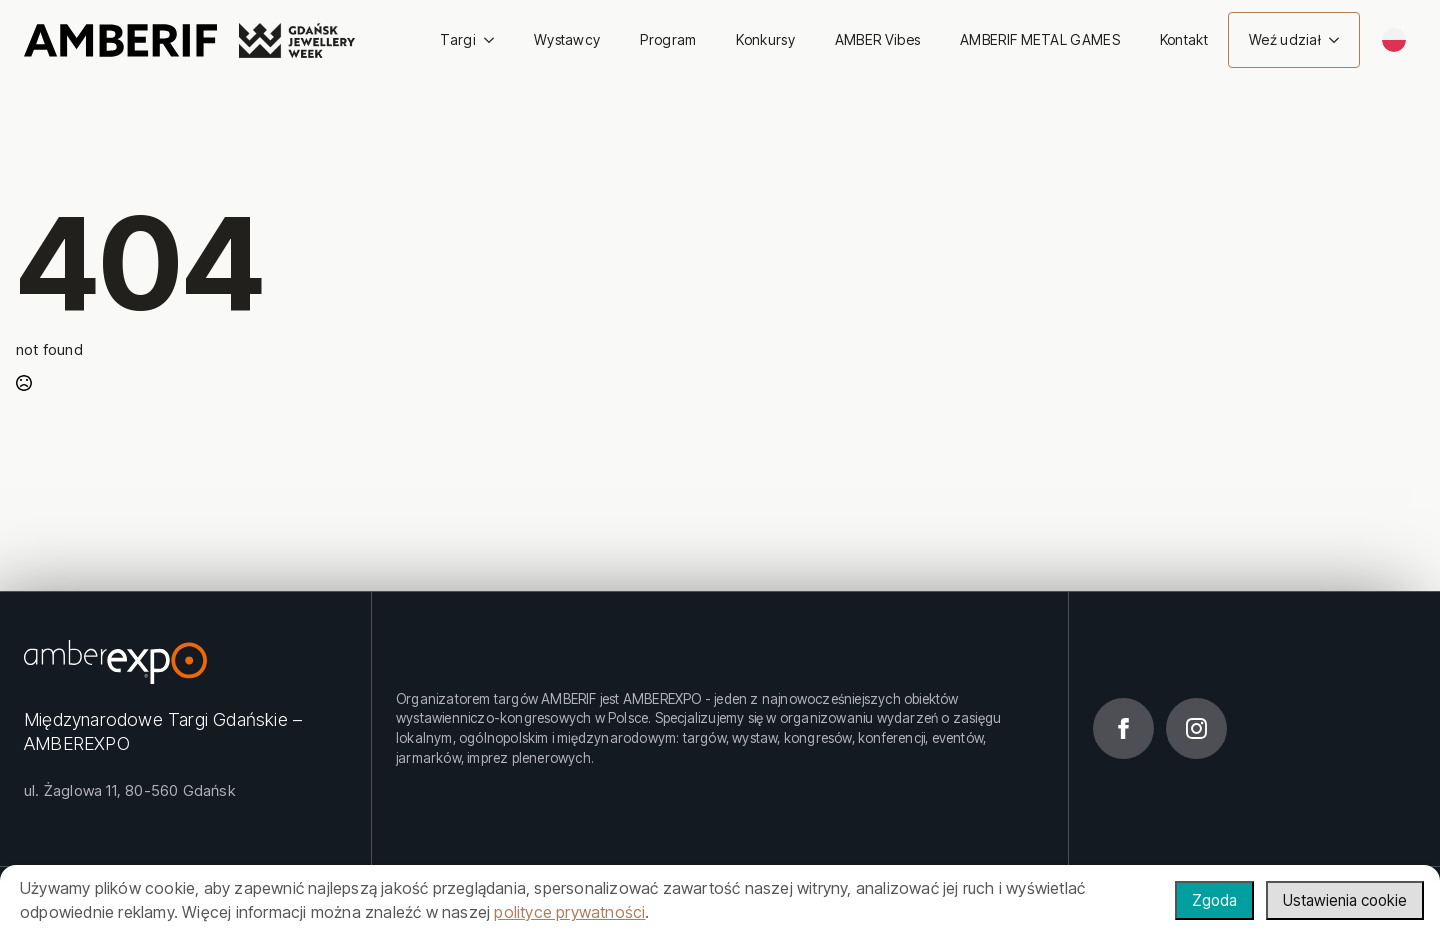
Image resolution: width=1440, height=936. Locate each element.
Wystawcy (567, 39)
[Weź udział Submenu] (1340, 40)
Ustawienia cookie (1341, 900)
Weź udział (1285, 39)
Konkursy (765, 39)
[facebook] (1123, 728)
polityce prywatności (569, 912)
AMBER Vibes (877, 39)
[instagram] (1196, 728)
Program (668, 39)
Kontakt (1184, 39)
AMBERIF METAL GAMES (1040, 39)
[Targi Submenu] (495, 40)
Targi (458, 39)
